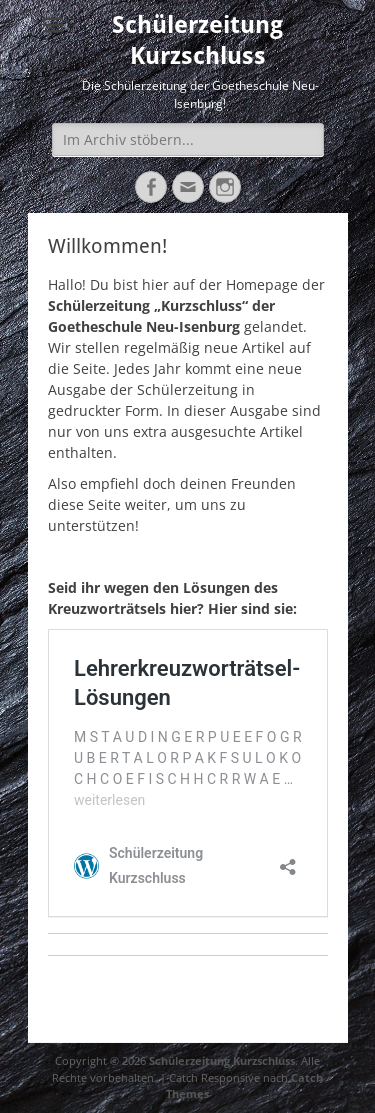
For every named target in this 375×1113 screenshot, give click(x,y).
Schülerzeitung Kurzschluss (222, 1060)
